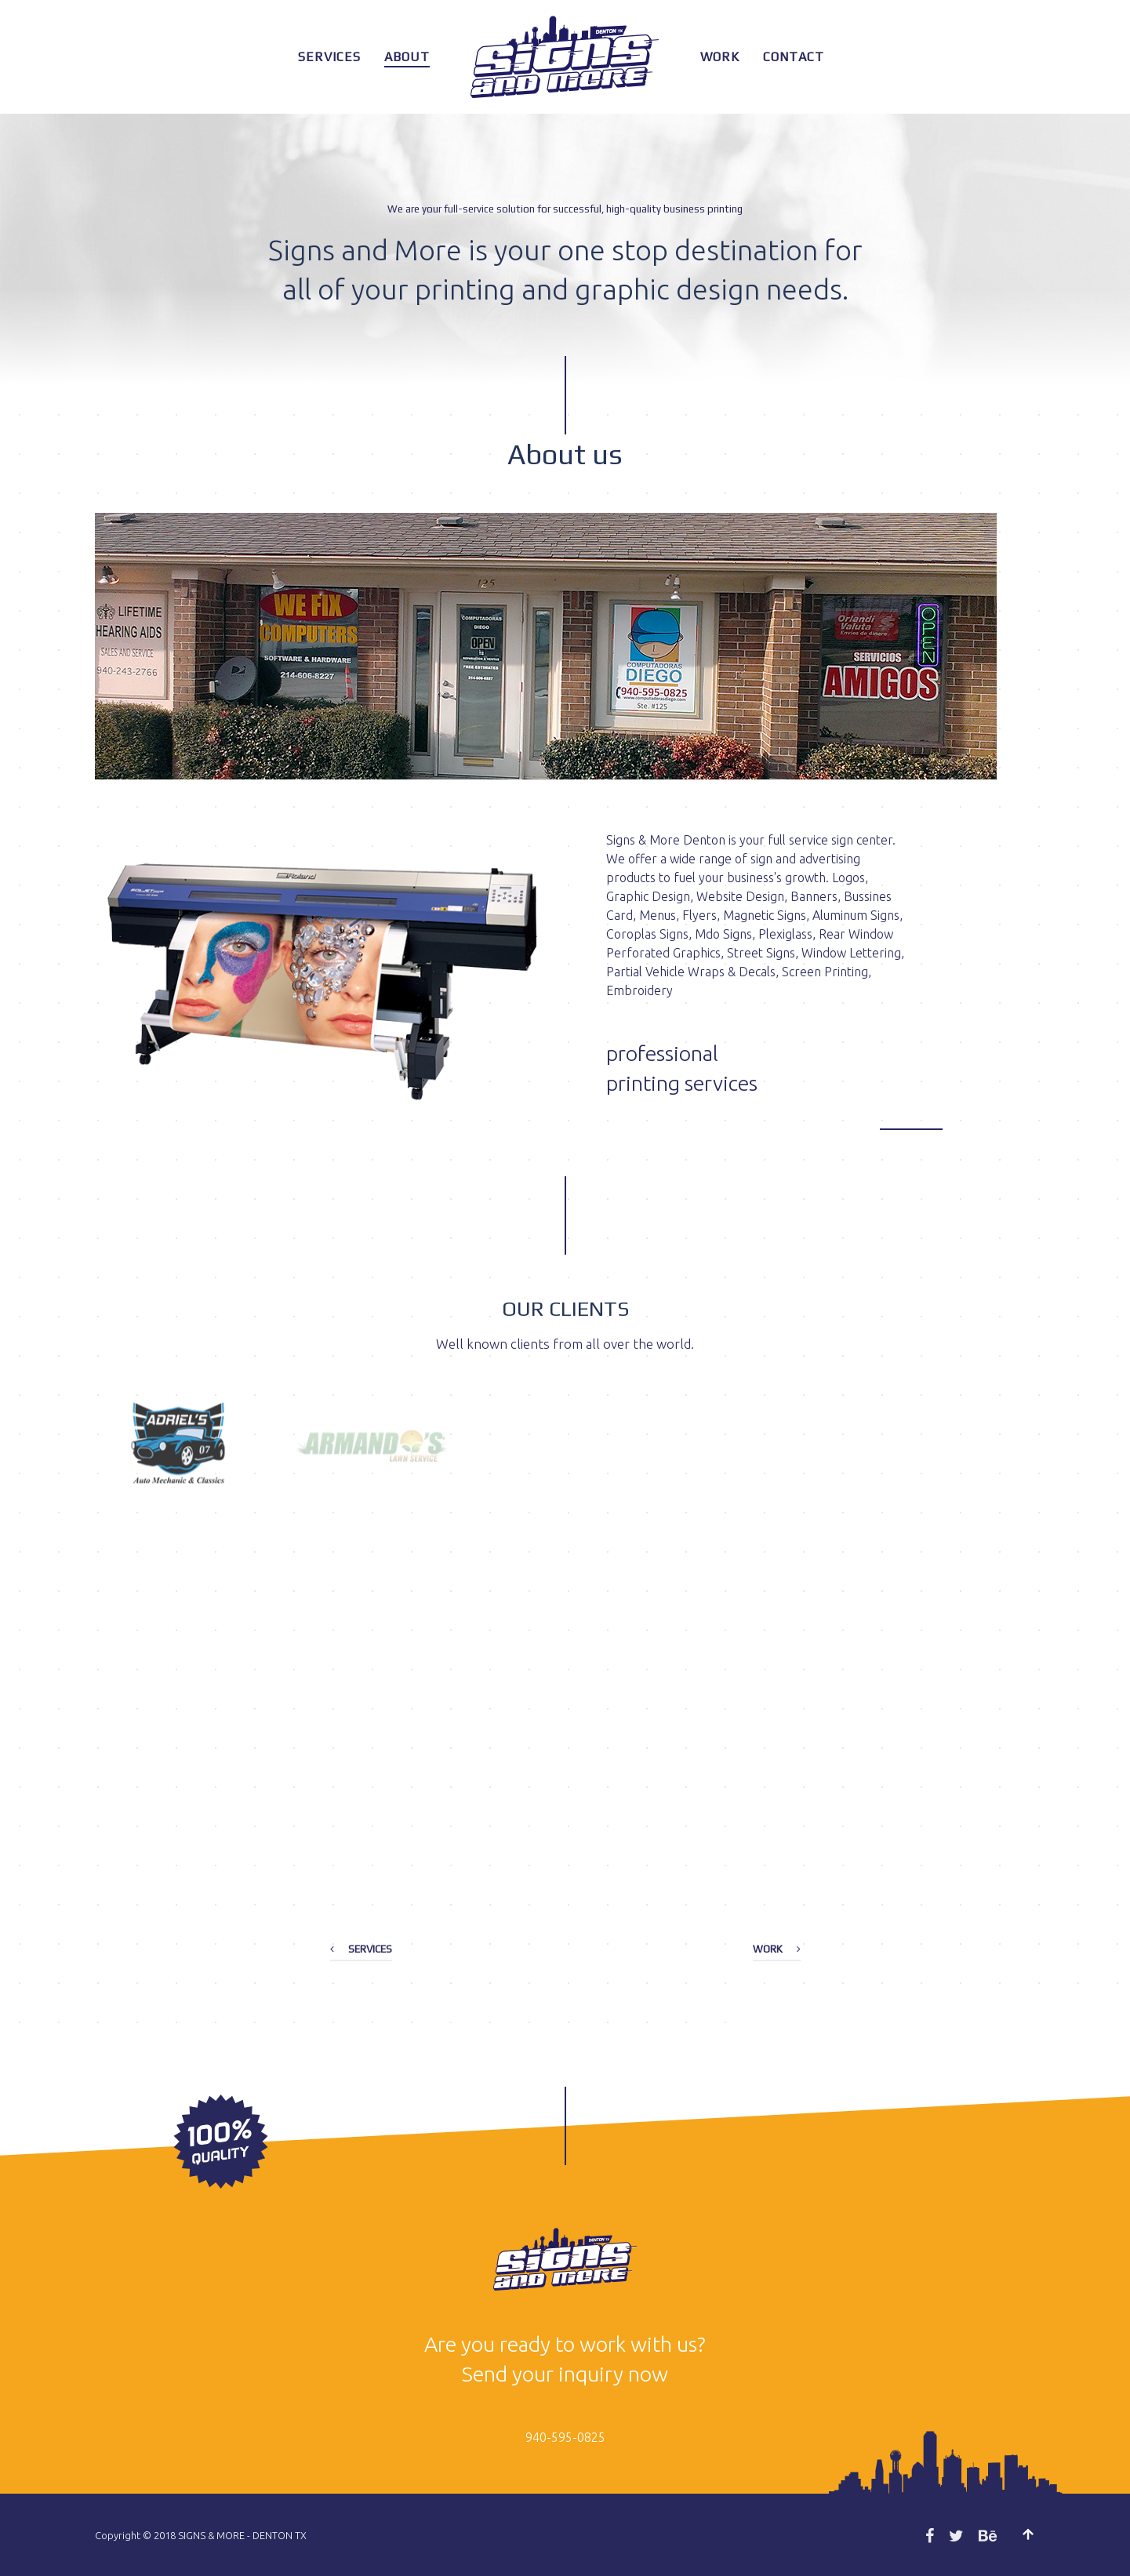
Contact (793, 56)
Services (329, 56)
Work (719, 56)
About (407, 56)
